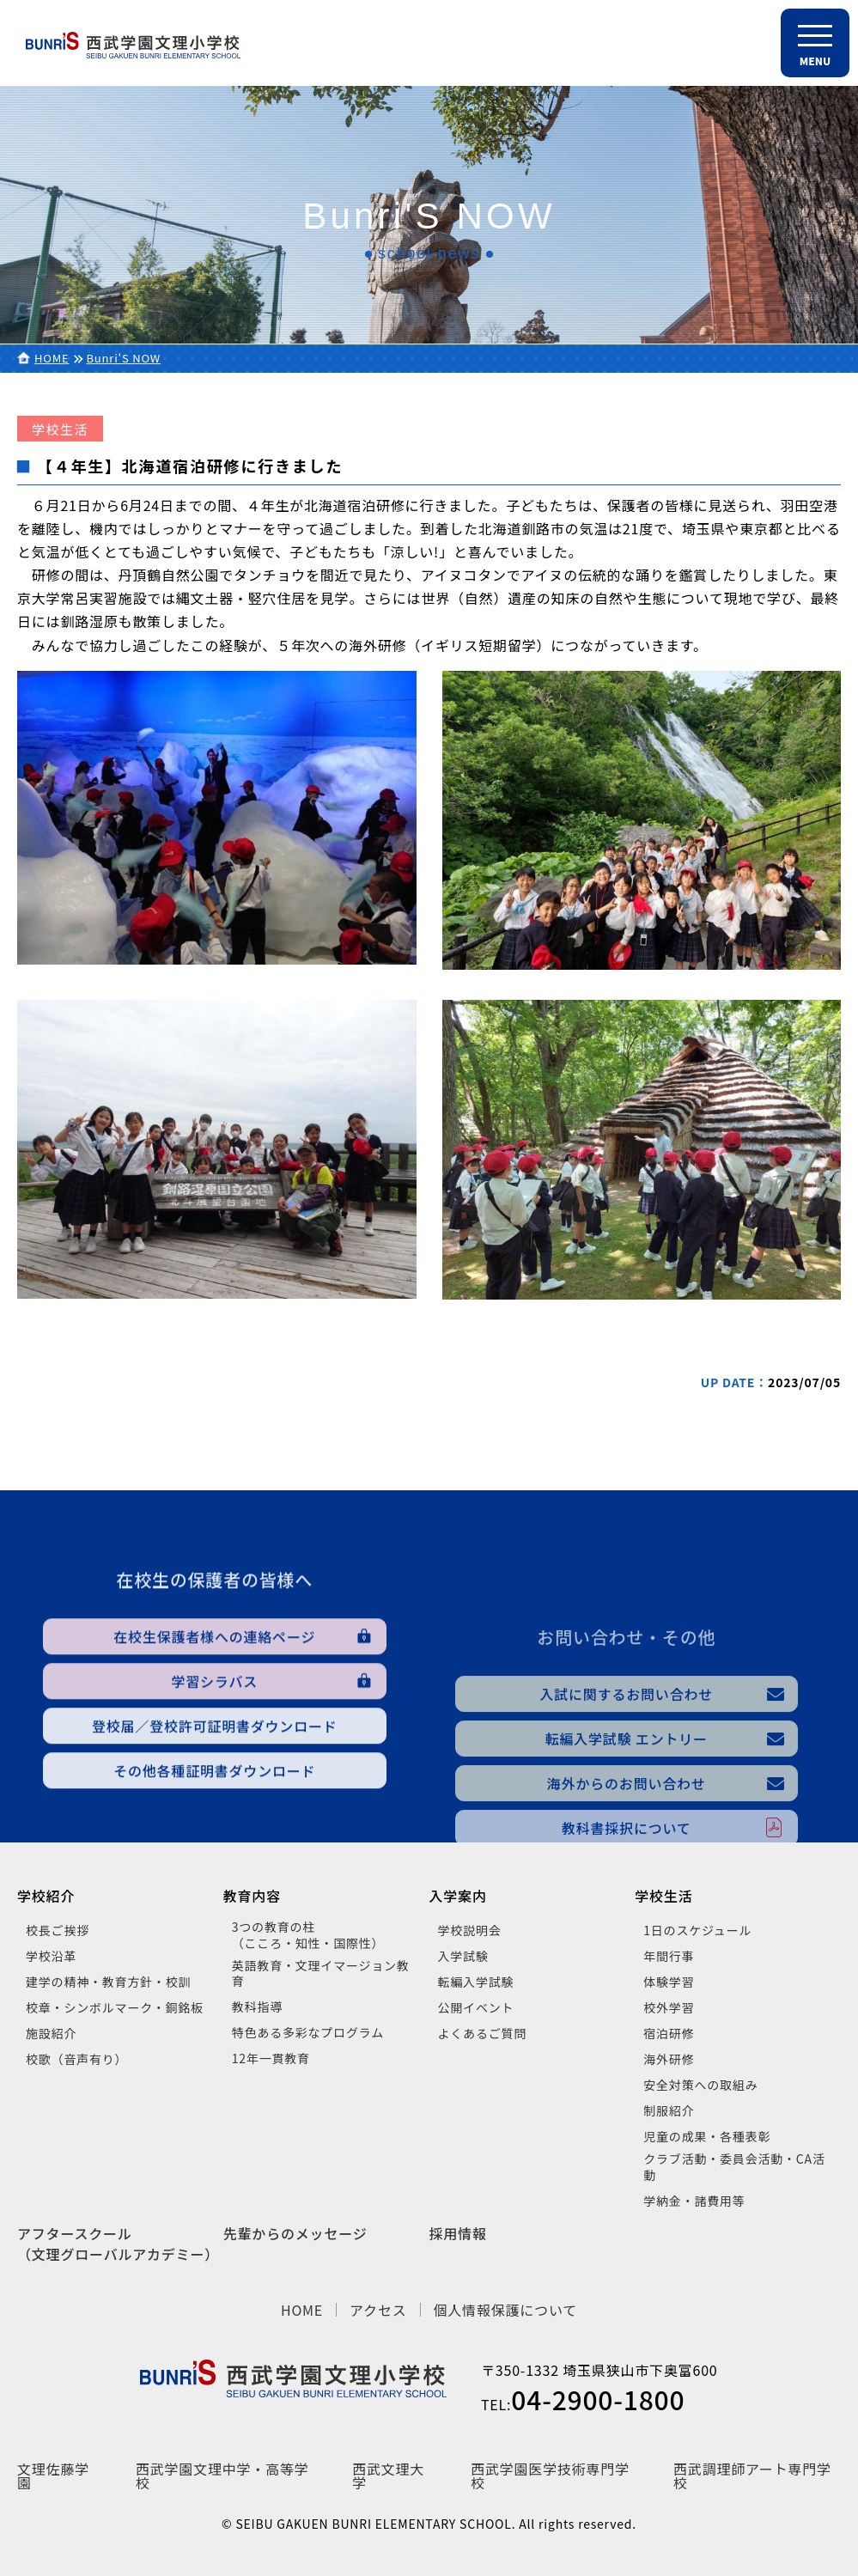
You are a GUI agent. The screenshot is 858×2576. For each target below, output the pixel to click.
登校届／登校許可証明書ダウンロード (215, 1831)
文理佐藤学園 (53, 2475)
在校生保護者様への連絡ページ (214, 1742)
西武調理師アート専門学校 (752, 2475)
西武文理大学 (388, 2475)
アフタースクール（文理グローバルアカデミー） (118, 2243)
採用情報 (458, 2233)
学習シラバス (214, 1786)
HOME (52, 358)
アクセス (378, 2310)
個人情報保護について (506, 2310)
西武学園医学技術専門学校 (550, 2475)
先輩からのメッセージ (295, 2233)
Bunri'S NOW (124, 358)
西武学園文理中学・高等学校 (222, 2475)
